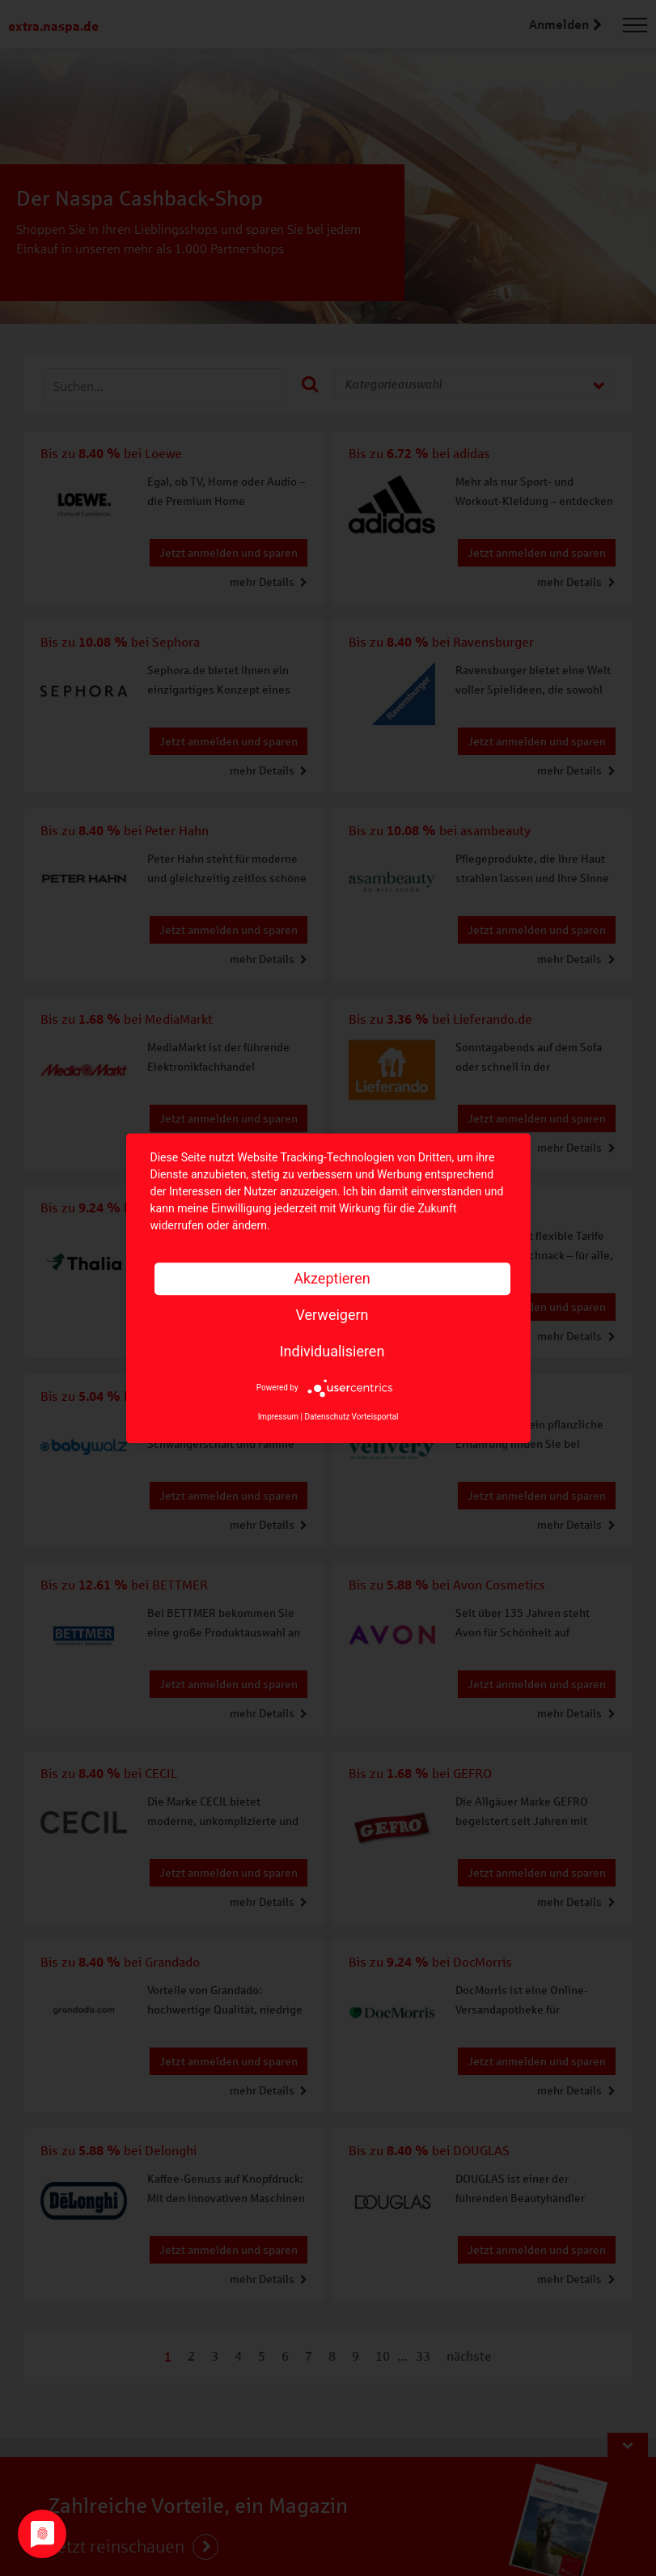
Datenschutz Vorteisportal (351, 1416)
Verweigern (331, 1314)
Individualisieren (332, 1351)
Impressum (278, 1416)
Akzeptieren (332, 1278)
